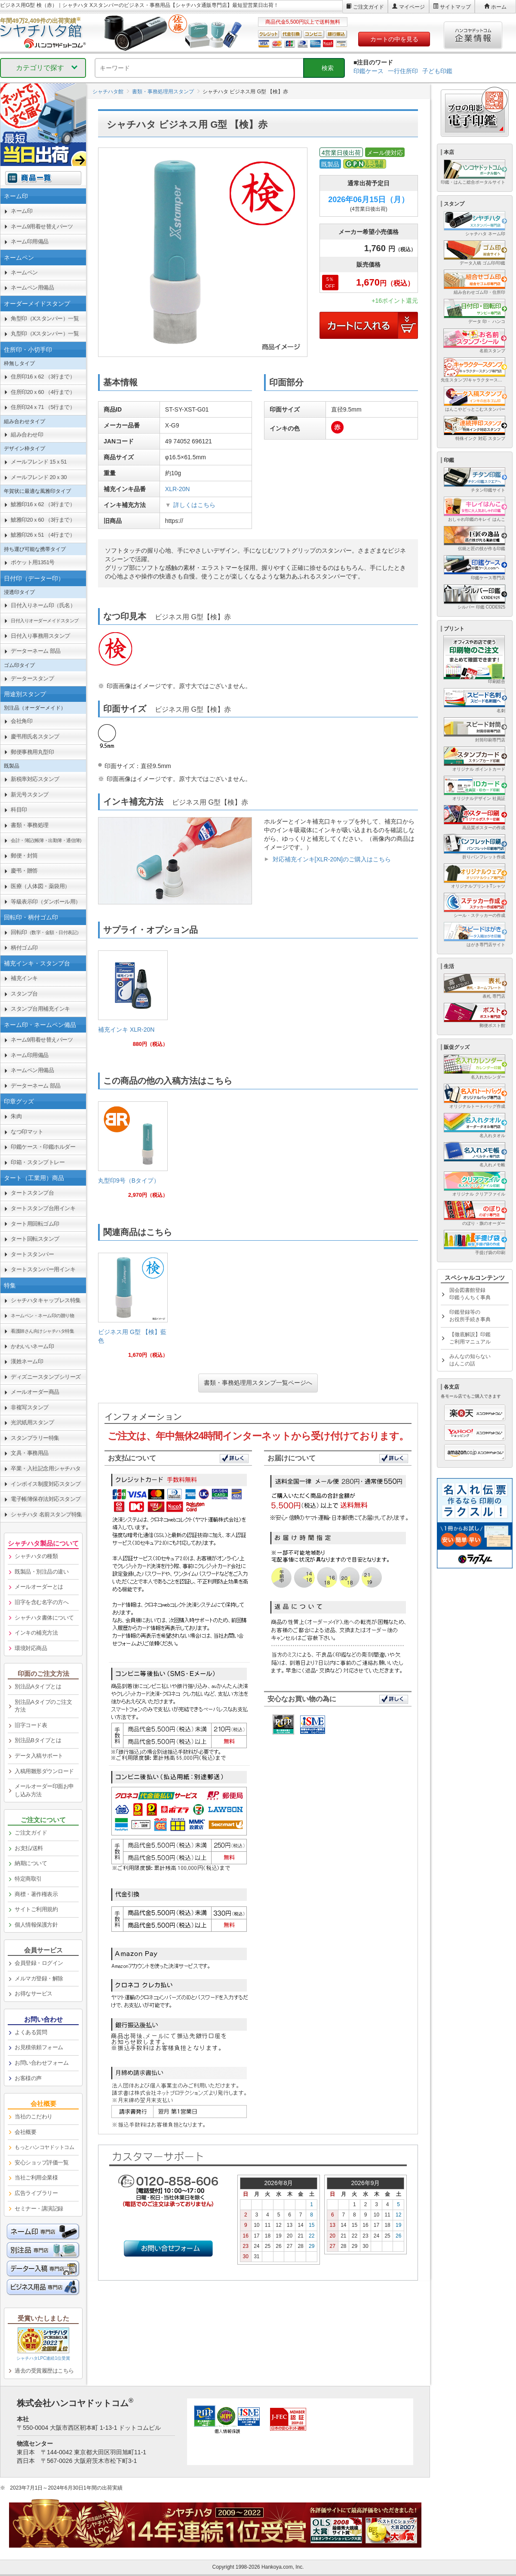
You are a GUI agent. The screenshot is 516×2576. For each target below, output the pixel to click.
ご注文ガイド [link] (31, 1832)
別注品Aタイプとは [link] (38, 1686)
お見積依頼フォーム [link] (39, 2047)
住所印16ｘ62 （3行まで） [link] (43, 376)
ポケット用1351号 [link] (33, 562)
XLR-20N (177, 489)
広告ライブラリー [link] (36, 2193)
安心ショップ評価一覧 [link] (41, 2162)
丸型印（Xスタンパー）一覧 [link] (45, 333)
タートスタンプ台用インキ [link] (43, 1208)
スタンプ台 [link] (24, 993)
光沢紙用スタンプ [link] (32, 1422)
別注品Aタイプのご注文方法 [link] (43, 1706)
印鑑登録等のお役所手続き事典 (470, 1315)
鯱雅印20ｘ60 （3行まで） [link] (43, 519)
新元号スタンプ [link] (30, 794)
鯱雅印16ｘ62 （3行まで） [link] (43, 504)
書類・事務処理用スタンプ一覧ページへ (258, 1382)
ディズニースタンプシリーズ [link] (46, 1377)
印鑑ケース (368, 71)
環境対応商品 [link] (31, 1648)
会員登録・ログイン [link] (39, 1963)
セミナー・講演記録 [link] (39, 2208)
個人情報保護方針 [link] (36, 1924)
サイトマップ (455, 7)
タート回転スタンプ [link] (35, 1239)
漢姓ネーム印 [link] (27, 1361)
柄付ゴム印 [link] (24, 947)
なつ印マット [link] (27, 1131)
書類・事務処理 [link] (30, 825)
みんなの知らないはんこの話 (470, 1360)
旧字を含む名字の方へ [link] (41, 1602)
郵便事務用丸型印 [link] (32, 752)
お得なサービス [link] (33, 1993)
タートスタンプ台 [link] (32, 1193)
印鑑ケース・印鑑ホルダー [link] (43, 1147)
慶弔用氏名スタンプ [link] (35, 736)
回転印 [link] (46, 932)
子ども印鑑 (437, 71)
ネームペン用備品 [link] (32, 287)
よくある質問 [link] (31, 2032)
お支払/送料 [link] (29, 1848)
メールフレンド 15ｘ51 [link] (39, 461)
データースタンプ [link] (32, 678)
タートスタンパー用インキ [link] (43, 1269)
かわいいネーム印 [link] (32, 1346)
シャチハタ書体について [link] (44, 1617)
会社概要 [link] (25, 2132)
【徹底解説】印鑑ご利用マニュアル (470, 1338)
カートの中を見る (394, 39)
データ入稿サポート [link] (39, 1755)
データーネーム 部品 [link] (36, 651)
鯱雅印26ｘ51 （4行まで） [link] (43, 535)
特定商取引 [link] (28, 1878)
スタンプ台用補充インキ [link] (40, 1008)
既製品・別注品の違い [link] (41, 1571)
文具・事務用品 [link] (30, 1453)
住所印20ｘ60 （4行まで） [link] (43, 392)
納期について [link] (31, 1863)
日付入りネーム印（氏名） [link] (43, 605)
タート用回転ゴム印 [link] (35, 1223)
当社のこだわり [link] (33, 2116)
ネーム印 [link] (21, 211)
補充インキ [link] (24, 978)
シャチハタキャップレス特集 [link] (46, 1300)
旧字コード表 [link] (31, 1725)
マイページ (412, 7)
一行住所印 (403, 71)
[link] (133, 1002)
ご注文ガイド (368, 7)
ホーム (499, 7)
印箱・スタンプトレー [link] (37, 1162)
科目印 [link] (19, 809)
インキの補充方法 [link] (36, 1632)
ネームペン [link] (24, 272)
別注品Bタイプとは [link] (38, 1740)
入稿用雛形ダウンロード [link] (44, 1771)
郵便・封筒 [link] (24, 855)
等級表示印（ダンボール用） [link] (46, 901)
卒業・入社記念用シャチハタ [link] (46, 1468)
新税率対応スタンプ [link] (35, 779)
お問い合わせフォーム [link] (41, 2063)
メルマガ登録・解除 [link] (39, 1978)
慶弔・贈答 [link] (24, 870)
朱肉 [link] (16, 1116)
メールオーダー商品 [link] (35, 1392)
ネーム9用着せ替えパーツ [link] (42, 226)
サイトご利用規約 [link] (36, 1909)
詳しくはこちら (194, 504)
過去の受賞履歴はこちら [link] (44, 2370)
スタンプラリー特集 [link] (35, 1438)
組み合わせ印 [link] (27, 434)
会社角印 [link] (21, 721)
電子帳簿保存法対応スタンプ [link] (46, 1499)
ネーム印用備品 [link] (30, 241)
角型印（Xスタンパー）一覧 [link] (45, 318)
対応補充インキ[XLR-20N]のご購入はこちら (332, 859)
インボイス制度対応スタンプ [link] (46, 1484)
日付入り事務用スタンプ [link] (40, 636)
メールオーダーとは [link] (39, 1586)
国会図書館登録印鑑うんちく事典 (470, 1293)
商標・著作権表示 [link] (36, 1894)
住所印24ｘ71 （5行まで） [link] (43, 407)
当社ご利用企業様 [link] (36, 2177)
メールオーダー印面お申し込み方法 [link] (44, 1790)
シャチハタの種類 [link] (36, 1556)
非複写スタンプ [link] (30, 1407)
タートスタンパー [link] (32, 1254)
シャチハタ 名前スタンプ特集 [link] (46, 1514)
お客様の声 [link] (28, 2078)
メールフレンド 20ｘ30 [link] (39, 477)
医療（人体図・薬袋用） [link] (40, 886)
